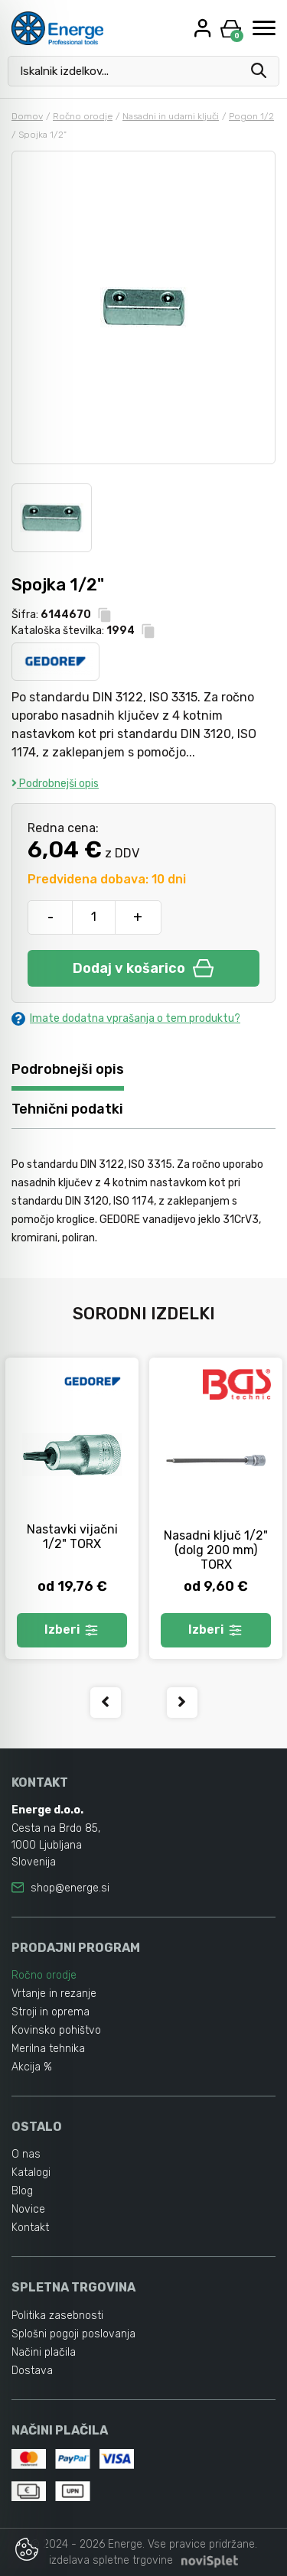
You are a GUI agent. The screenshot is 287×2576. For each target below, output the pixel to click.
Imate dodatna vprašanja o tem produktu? (125, 1018)
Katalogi (31, 2172)
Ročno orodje (83, 116)
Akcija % (31, 2066)
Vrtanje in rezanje (53, 1993)
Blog (22, 2190)
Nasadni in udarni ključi (170, 116)
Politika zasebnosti (57, 2315)
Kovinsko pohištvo (56, 2030)
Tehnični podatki (67, 1109)
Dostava (32, 2370)
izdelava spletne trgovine (111, 2560)
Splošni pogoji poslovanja (73, 2333)
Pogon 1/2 (251, 116)
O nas (26, 2154)
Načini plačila (43, 2352)
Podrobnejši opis (55, 783)
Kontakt (30, 2227)
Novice (28, 2209)
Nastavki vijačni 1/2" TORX (72, 1536)
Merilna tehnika (48, 2048)
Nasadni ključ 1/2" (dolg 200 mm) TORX (216, 1550)
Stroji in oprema (50, 2011)
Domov (27, 116)
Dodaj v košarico (143, 968)
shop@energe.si (70, 1888)
